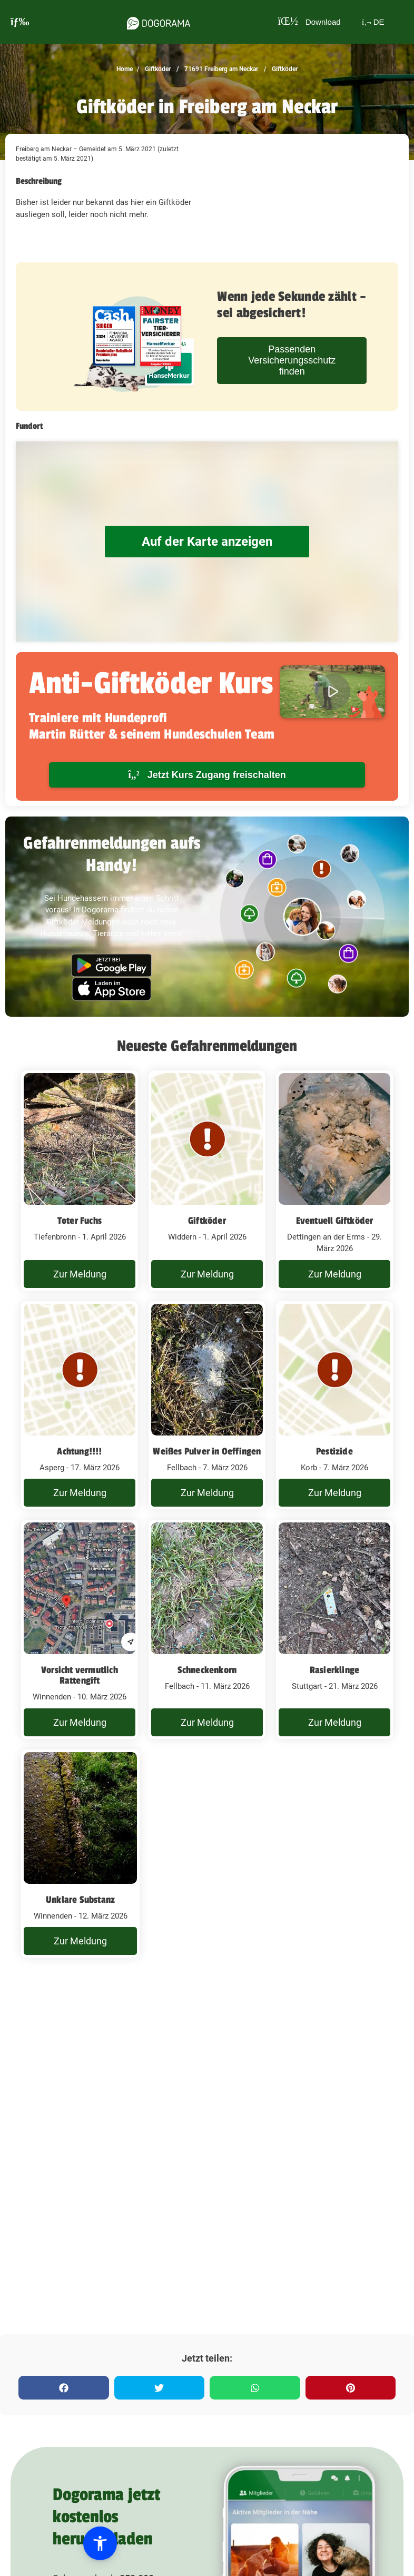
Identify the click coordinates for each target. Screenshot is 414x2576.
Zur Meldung (79, 1274)
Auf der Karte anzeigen (207, 541)
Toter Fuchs (79, 1220)
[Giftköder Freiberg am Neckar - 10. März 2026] (79, 1629)
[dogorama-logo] (155, 21)
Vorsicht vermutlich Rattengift (79, 1675)
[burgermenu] (20, 22)
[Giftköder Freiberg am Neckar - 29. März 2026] (334, 1180)
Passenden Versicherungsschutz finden (292, 360)
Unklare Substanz (80, 1899)
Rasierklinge (334, 1670)
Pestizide (334, 1451)
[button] (69, 2543)
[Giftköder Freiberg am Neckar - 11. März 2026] (207, 1629)
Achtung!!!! (79, 1451)
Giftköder (157, 69)
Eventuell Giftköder (334, 1220)
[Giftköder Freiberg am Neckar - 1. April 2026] (79, 1180)
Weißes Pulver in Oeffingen (207, 1451)
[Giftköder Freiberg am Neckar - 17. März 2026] (79, 1405)
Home (124, 69)
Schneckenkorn (207, 1670)
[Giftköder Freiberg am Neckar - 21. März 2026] (334, 1629)
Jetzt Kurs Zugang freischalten (207, 774)
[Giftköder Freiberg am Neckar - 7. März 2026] (207, 1405)
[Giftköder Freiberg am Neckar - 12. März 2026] (80, 1853)
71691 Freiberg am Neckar (220, 69)
